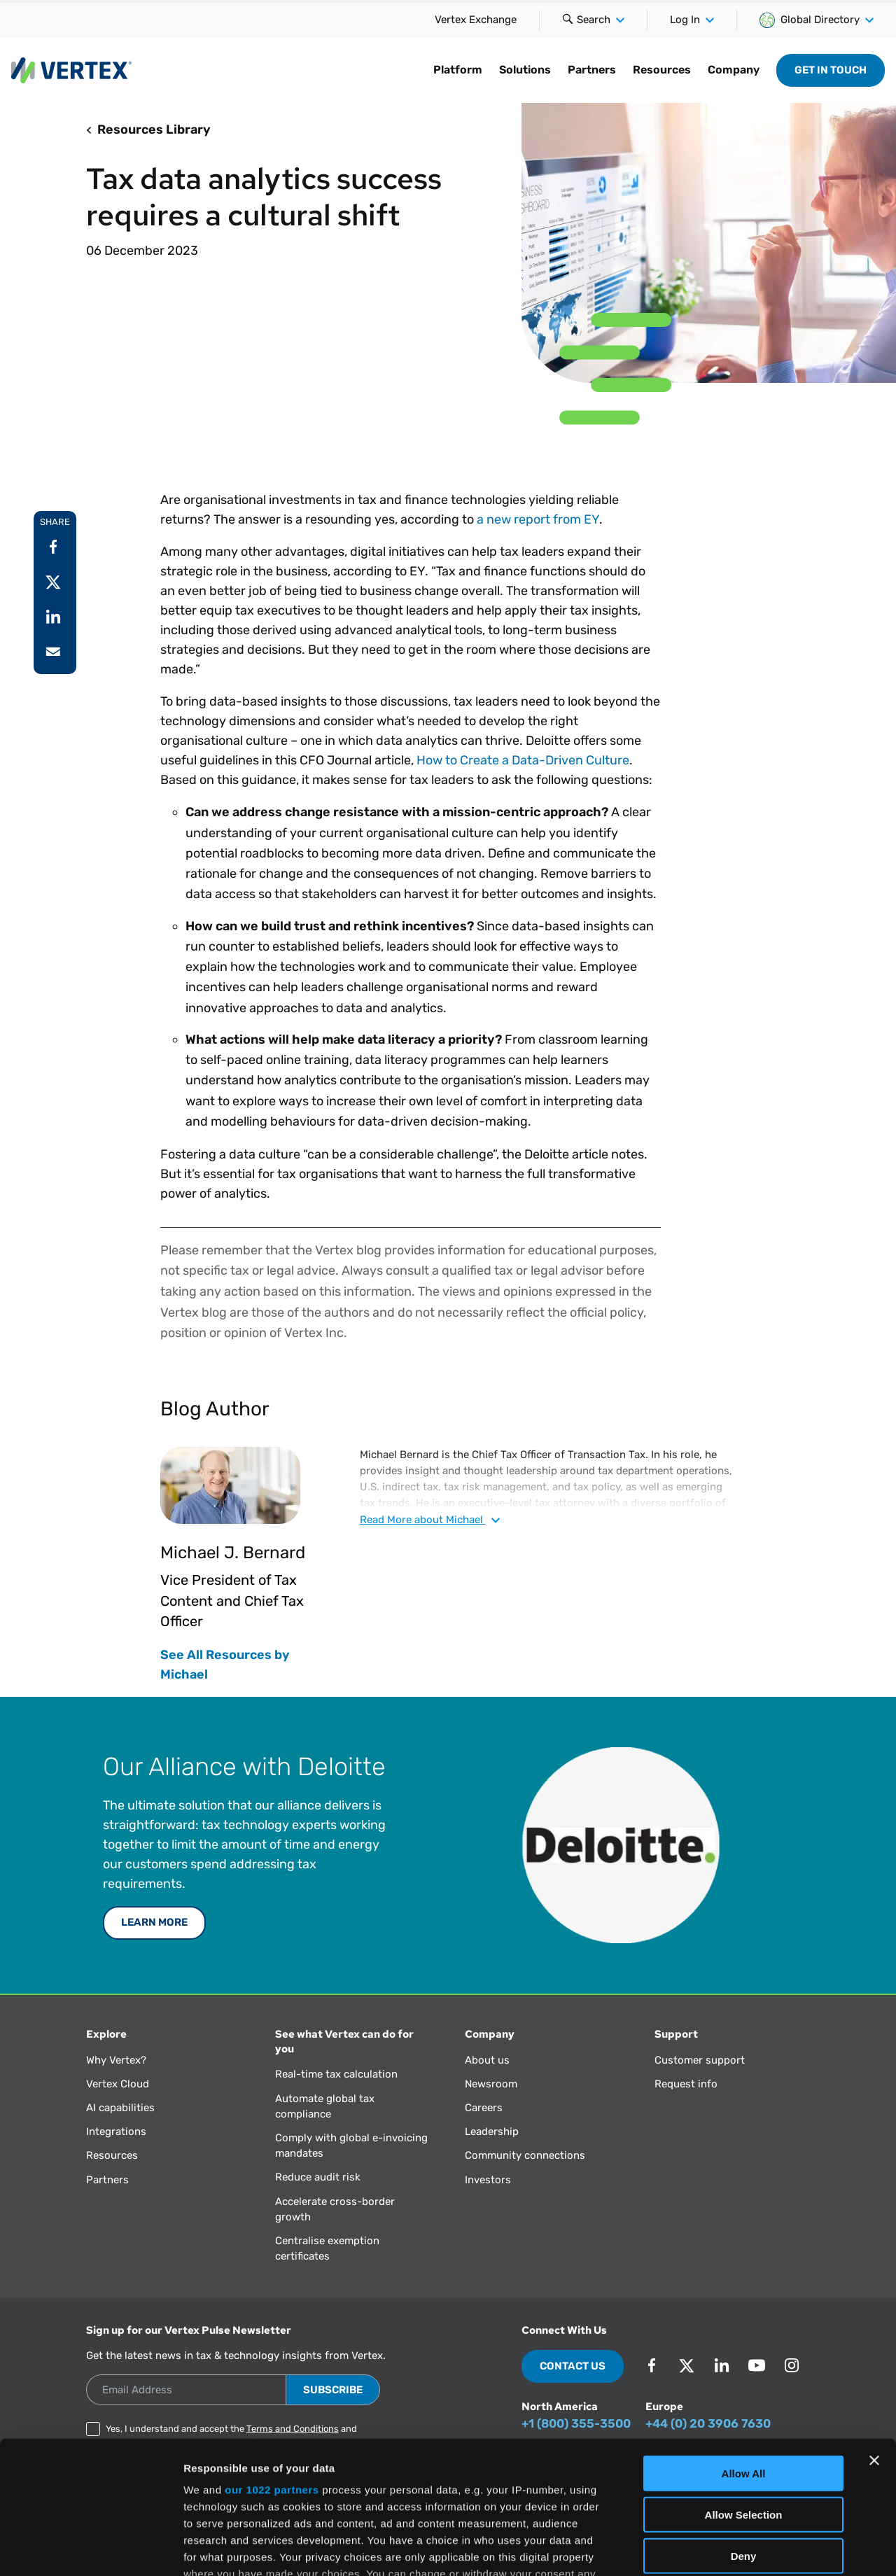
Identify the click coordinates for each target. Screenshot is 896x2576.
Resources (662, 69)
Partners (592, 69)
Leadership (492, 2131)
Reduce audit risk (317, 2177)
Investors (488, 2180)
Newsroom (491, 2084)
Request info (686, 2084)
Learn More (154, 1922)
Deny (744, 2442)
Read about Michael (430, 1519)
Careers (484, 2107)
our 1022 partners (271, 2376)
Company (734, 69)
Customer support (699, 2060)
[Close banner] (874, 2347)
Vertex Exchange (476, 19)
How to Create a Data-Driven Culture (522, 760)
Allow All (744, 2360)
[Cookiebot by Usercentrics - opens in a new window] (90, 2548)
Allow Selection (744, 2401)
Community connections (525, 2155)
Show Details (735, 2548)
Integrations (116, 2131)
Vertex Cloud (117, 2084)
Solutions (525, 69)
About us (487, 2060)
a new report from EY (538, 519)
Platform (457, 69)
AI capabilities (120, 2107)
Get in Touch (830, 70)
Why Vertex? (116, 2060)
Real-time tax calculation (336, 2074)
